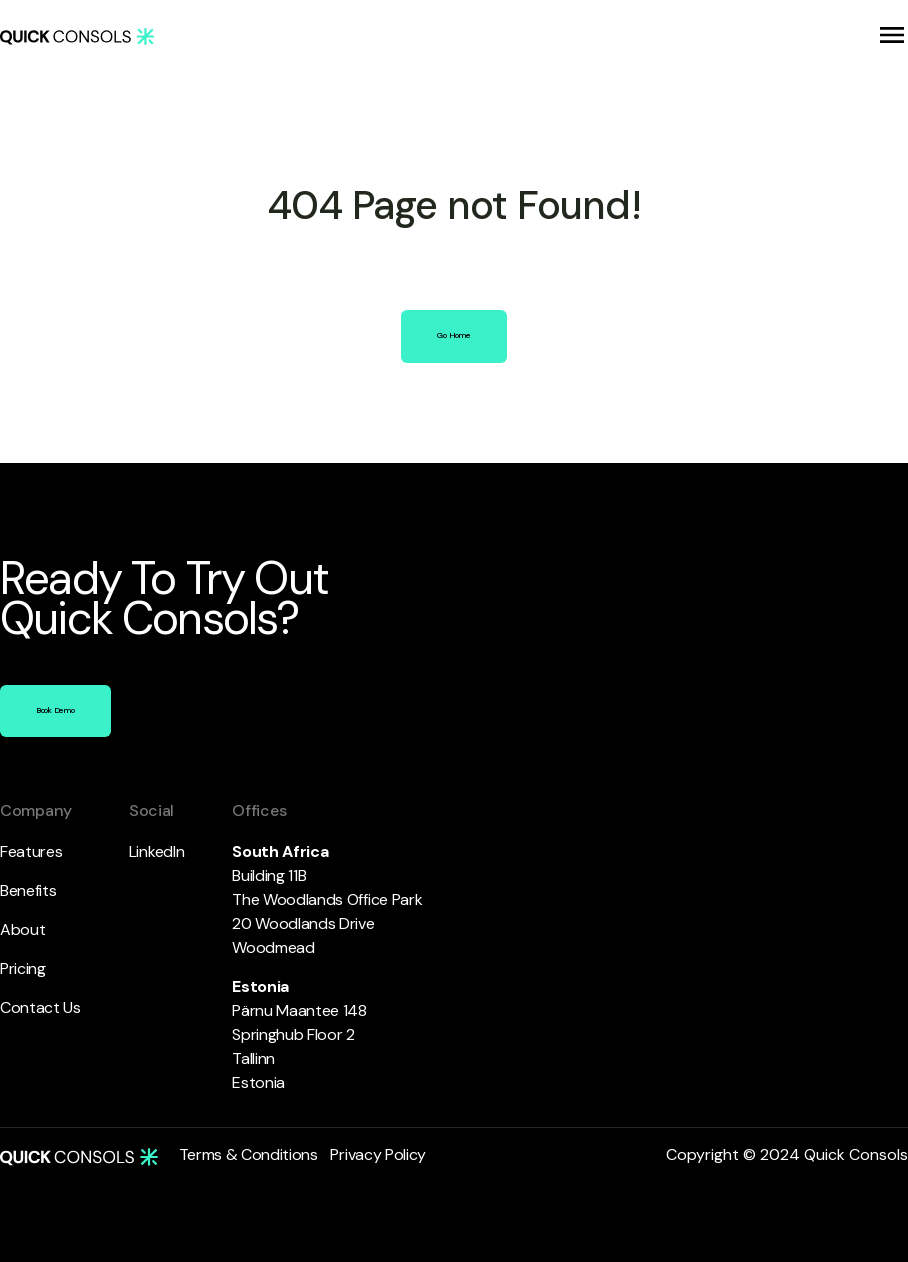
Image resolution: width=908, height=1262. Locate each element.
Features (31, 851)
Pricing (23, 968)
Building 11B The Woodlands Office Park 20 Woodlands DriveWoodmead (330, 899)
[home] (77, 35)
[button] (892, 35)
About (22, 929)
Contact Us (40, 1007)
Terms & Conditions (248, 1154)
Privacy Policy (378, 1154)
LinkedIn (156, 851)
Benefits (28, 890)
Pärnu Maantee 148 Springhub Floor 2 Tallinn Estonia (301, 1034)
